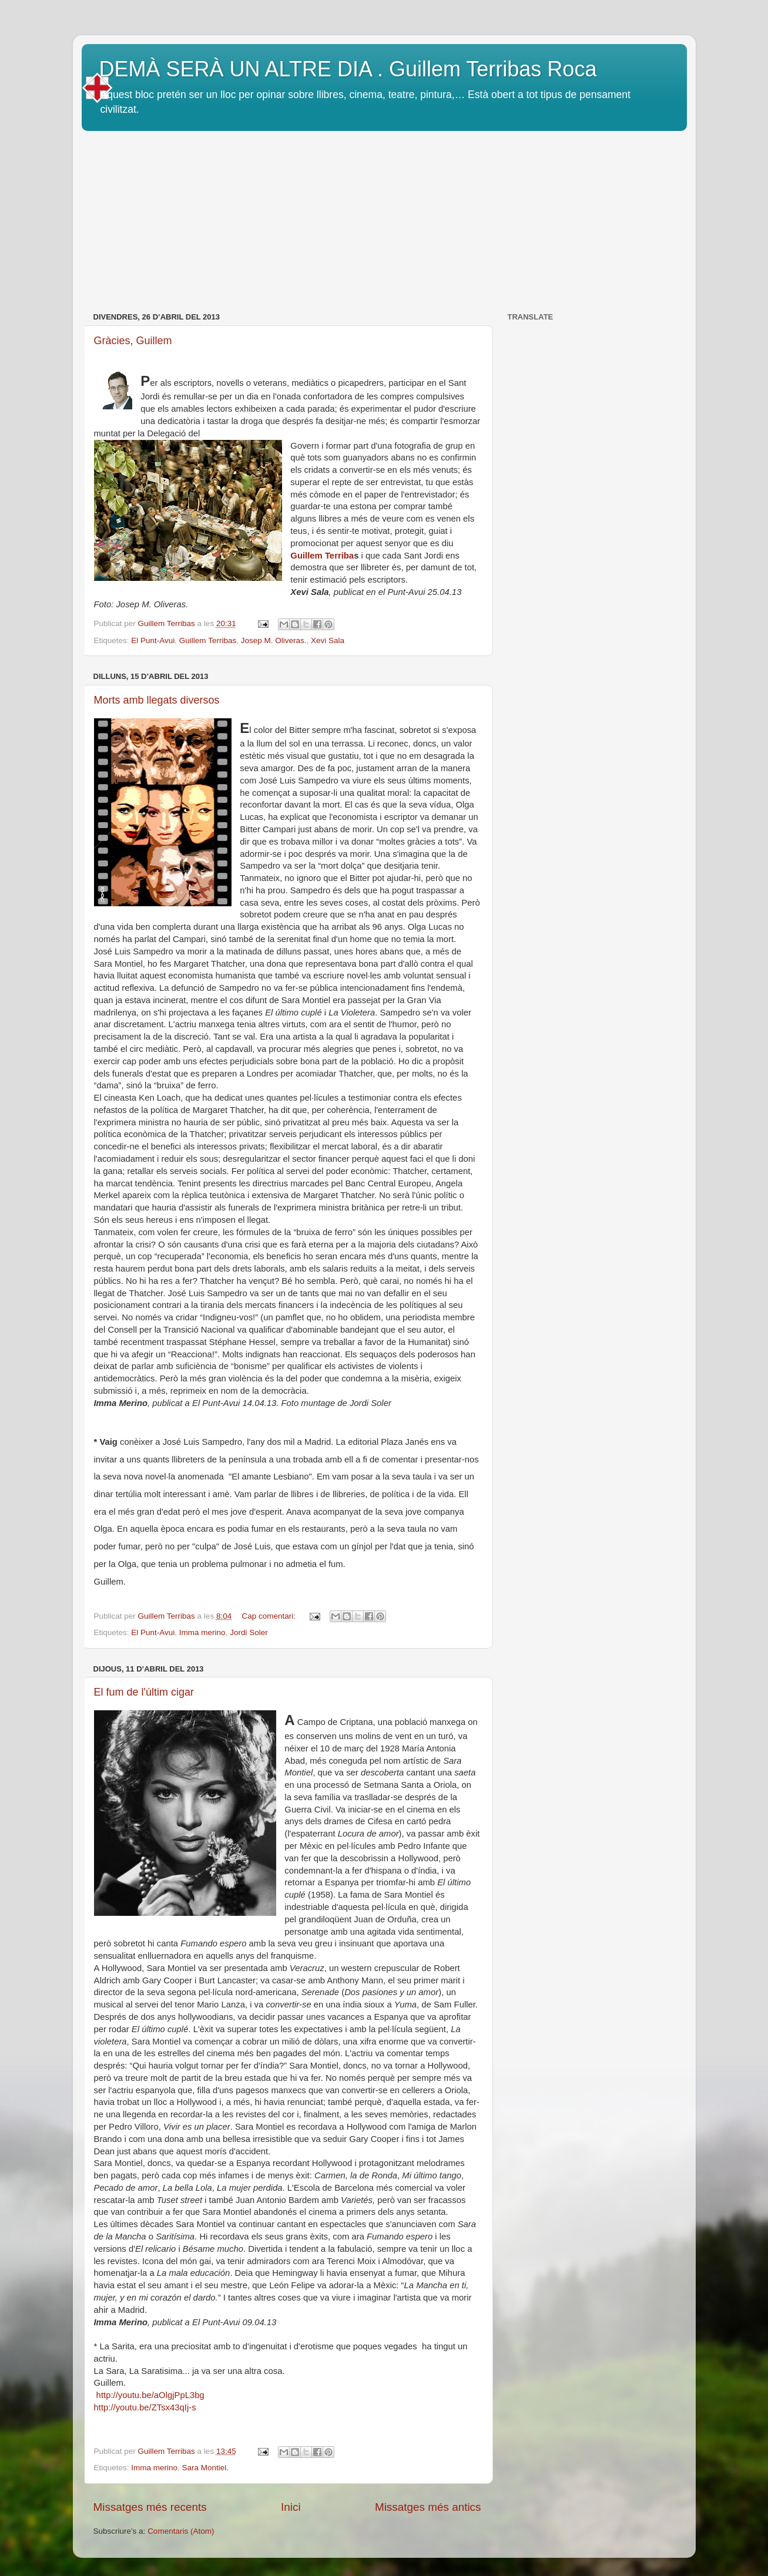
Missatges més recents (150, 2507)
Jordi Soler (249, 1632)
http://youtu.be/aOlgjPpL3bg (149, 2395)
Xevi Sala (327, 640)
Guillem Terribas (207, 640)
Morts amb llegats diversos (157, 700)
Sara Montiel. (205, 2467)
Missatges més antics (428, 2507)
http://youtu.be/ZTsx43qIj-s (145, 2407)
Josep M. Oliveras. (274, 640)
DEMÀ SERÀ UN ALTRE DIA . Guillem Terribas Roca (348, 69)
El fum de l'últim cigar (144, 1692)
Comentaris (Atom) (180, 2531)
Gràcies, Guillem (133, 341)
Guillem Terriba (322, 555)
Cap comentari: (269, 1616)
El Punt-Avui (153, 640)
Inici (291, 2507)
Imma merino (202, 1632)
